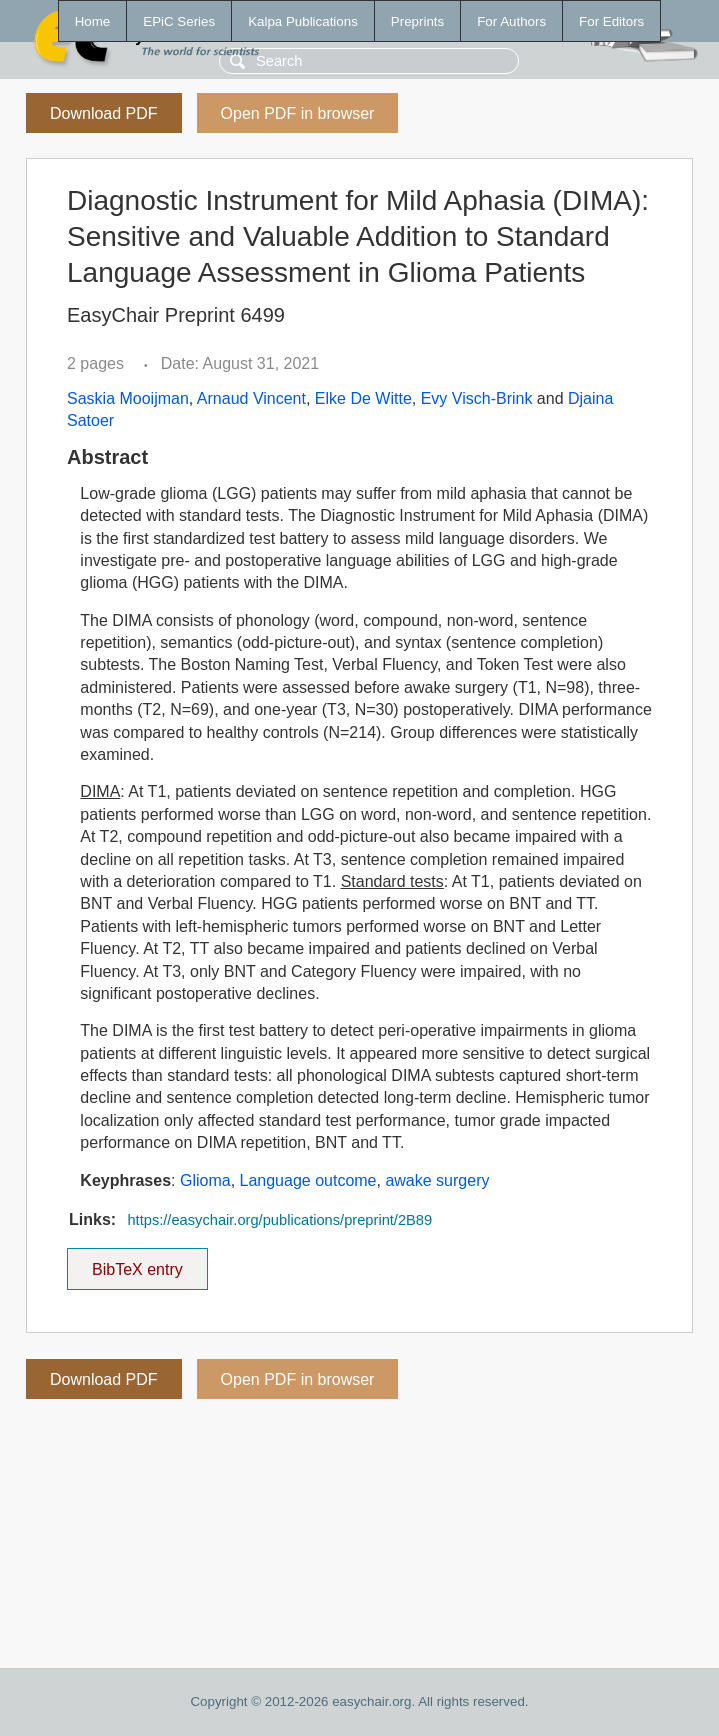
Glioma (205, 1180)
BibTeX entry (137, 1263)
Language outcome (308, 1180)
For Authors (511, 21)
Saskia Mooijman (128, 398)
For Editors (611, 21)
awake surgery (437, 1180)
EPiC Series (179, 21)
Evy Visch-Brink (477, 398)
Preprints (417, 21)
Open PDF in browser (298, 113)
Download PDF (104, 113)
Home (93, 21)
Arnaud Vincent (251, 398)
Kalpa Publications (303, 21)
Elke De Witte (363, 398)
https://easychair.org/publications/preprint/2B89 (279, 1220)
